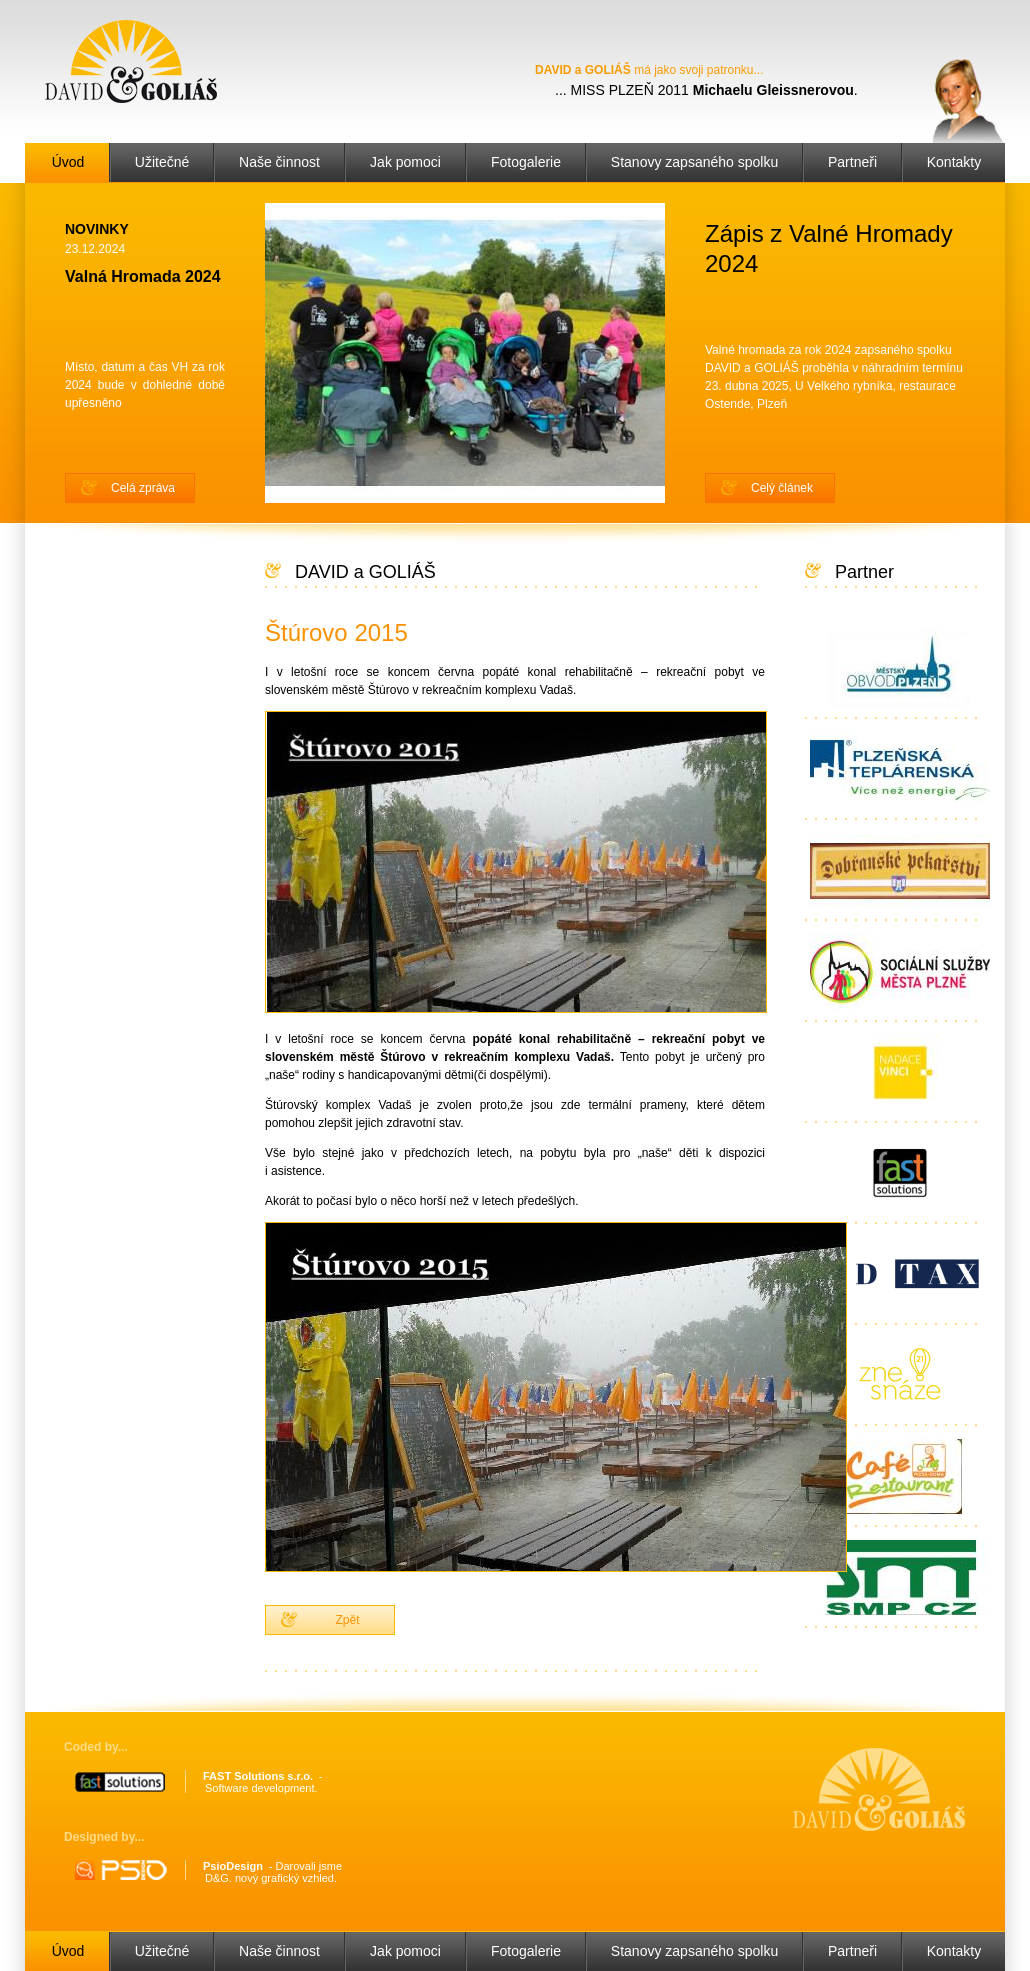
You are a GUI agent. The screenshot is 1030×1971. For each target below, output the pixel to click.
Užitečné (162, 162)
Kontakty (954, 162)
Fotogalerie (526, 162)
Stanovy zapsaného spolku (694, 162)
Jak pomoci (405, 162)
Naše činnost (279, 162)
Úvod (68, 162)
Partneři (852, 162)
